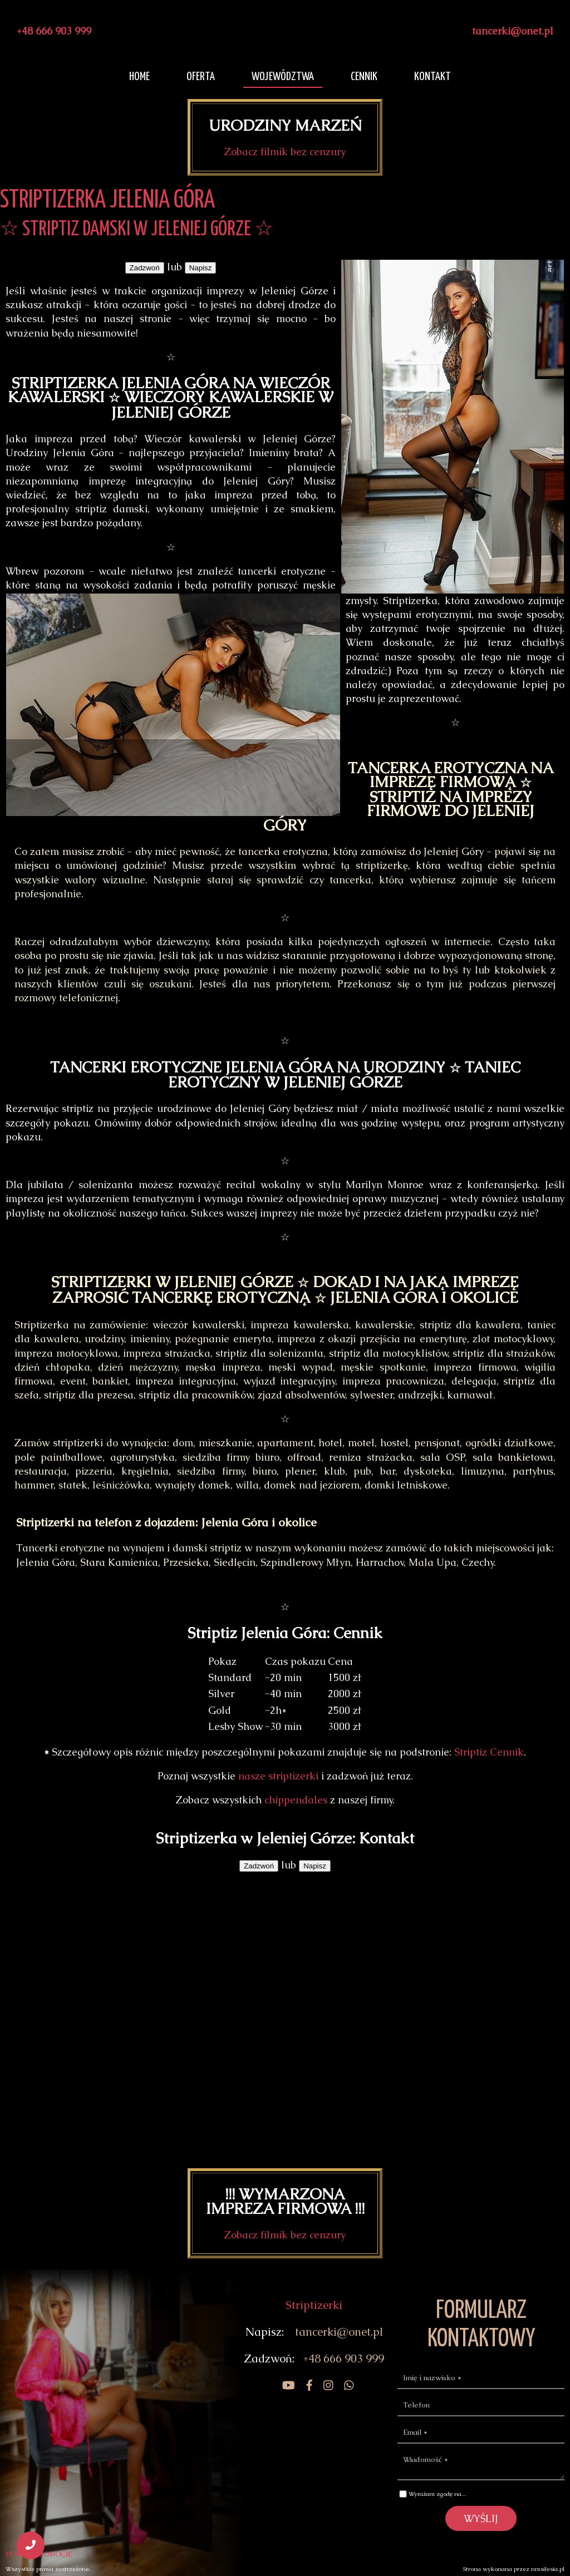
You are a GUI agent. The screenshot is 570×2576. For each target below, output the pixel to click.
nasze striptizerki (278, 1775)
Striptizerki (314, 2305)
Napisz (200, 268)
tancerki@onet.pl (512, 30)
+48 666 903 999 (54, 30)
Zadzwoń (145, 268)
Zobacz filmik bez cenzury (285, 151)
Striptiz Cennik (489, 1752)
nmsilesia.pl (547, 2569)
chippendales (295, 1799)
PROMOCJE (54, 2554)
